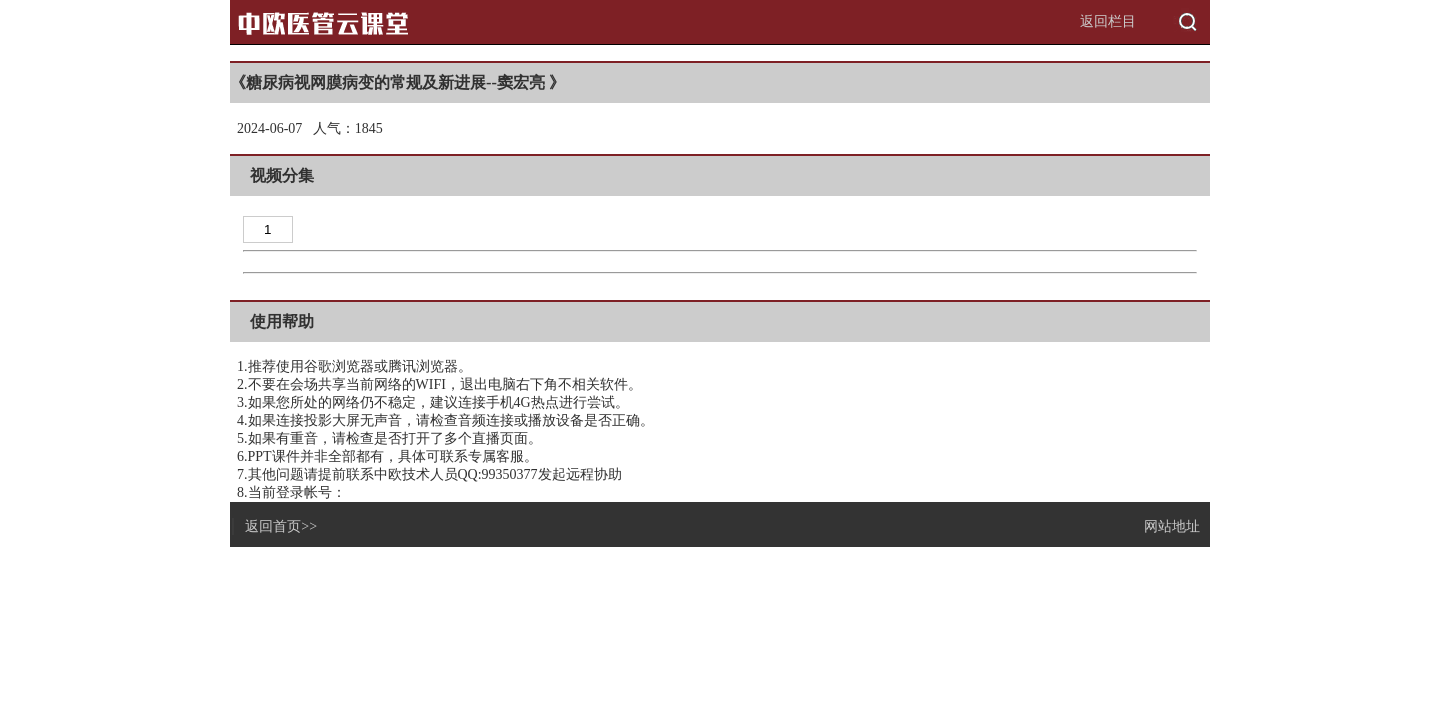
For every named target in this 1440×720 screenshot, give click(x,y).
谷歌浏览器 (339, 366)
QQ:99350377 (498, 474)
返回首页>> (281, 526)
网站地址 (1172, 526)
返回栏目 (1108, 21)
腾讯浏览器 (423, 366)
